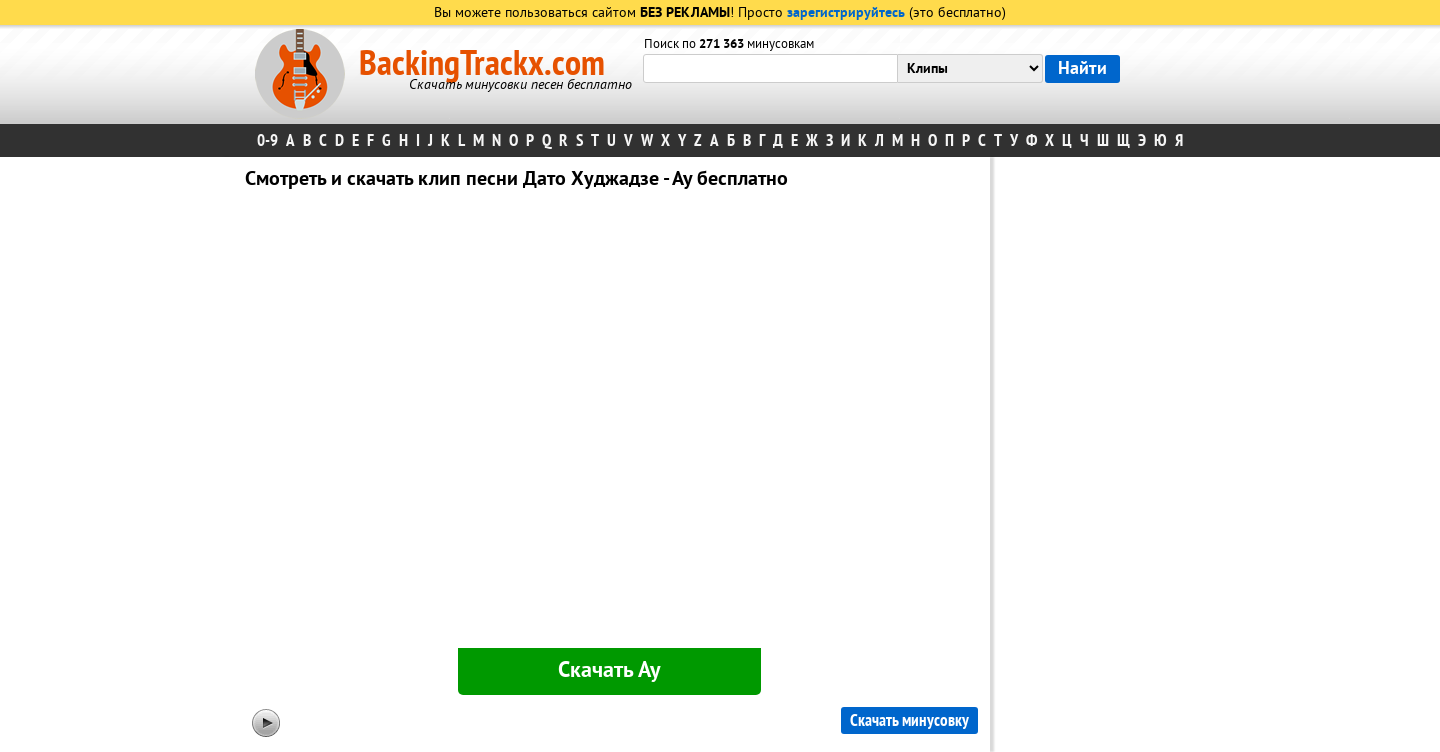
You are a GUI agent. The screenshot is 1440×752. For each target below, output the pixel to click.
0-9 (267, 140)
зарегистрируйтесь (846, 13)
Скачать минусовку (909, 720)
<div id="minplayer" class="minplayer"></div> (609, 423)
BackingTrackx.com (482, 64)
